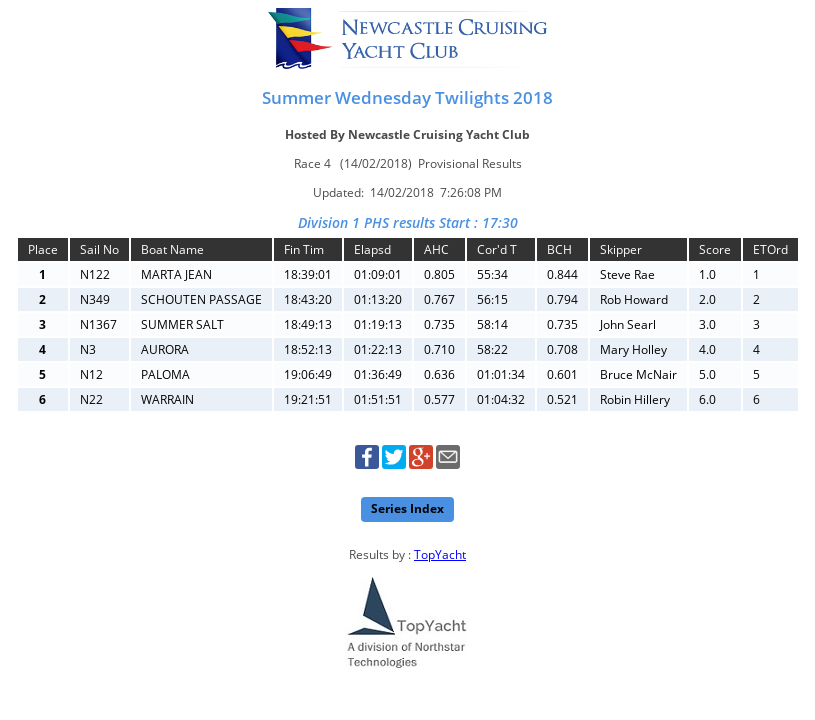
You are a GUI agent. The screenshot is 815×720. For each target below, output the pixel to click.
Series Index (407, 508)
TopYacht (440, 554)
